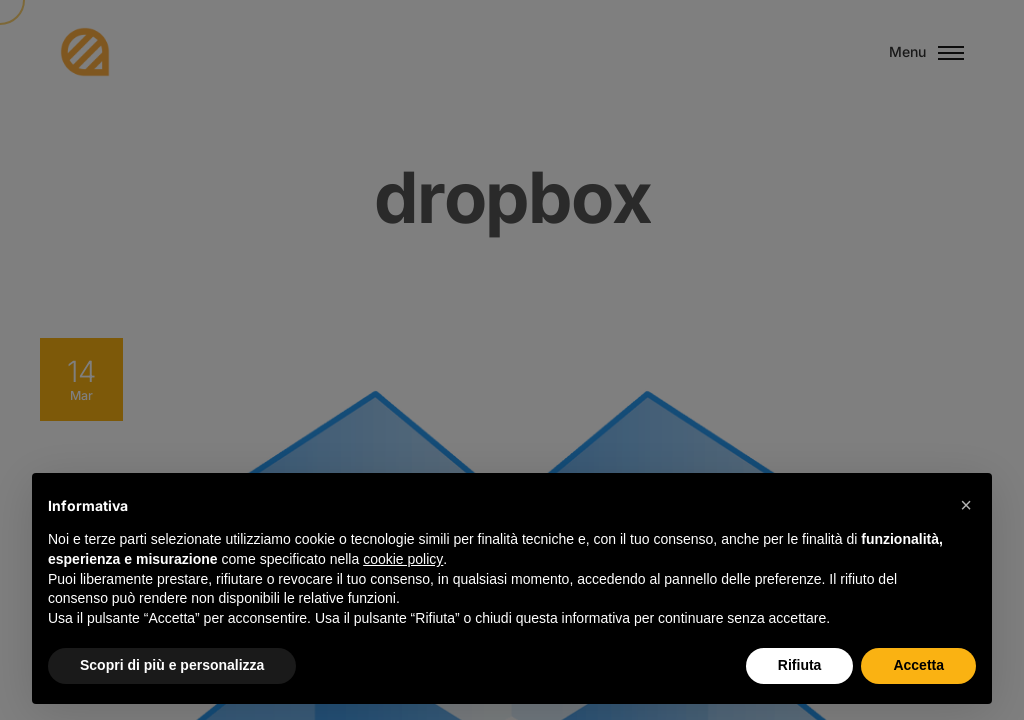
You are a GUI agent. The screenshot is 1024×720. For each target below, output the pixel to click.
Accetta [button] (918, 665)
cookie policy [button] (403, 559)
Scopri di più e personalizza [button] (172, 665)
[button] (966, 505)
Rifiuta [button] (800, 665)
